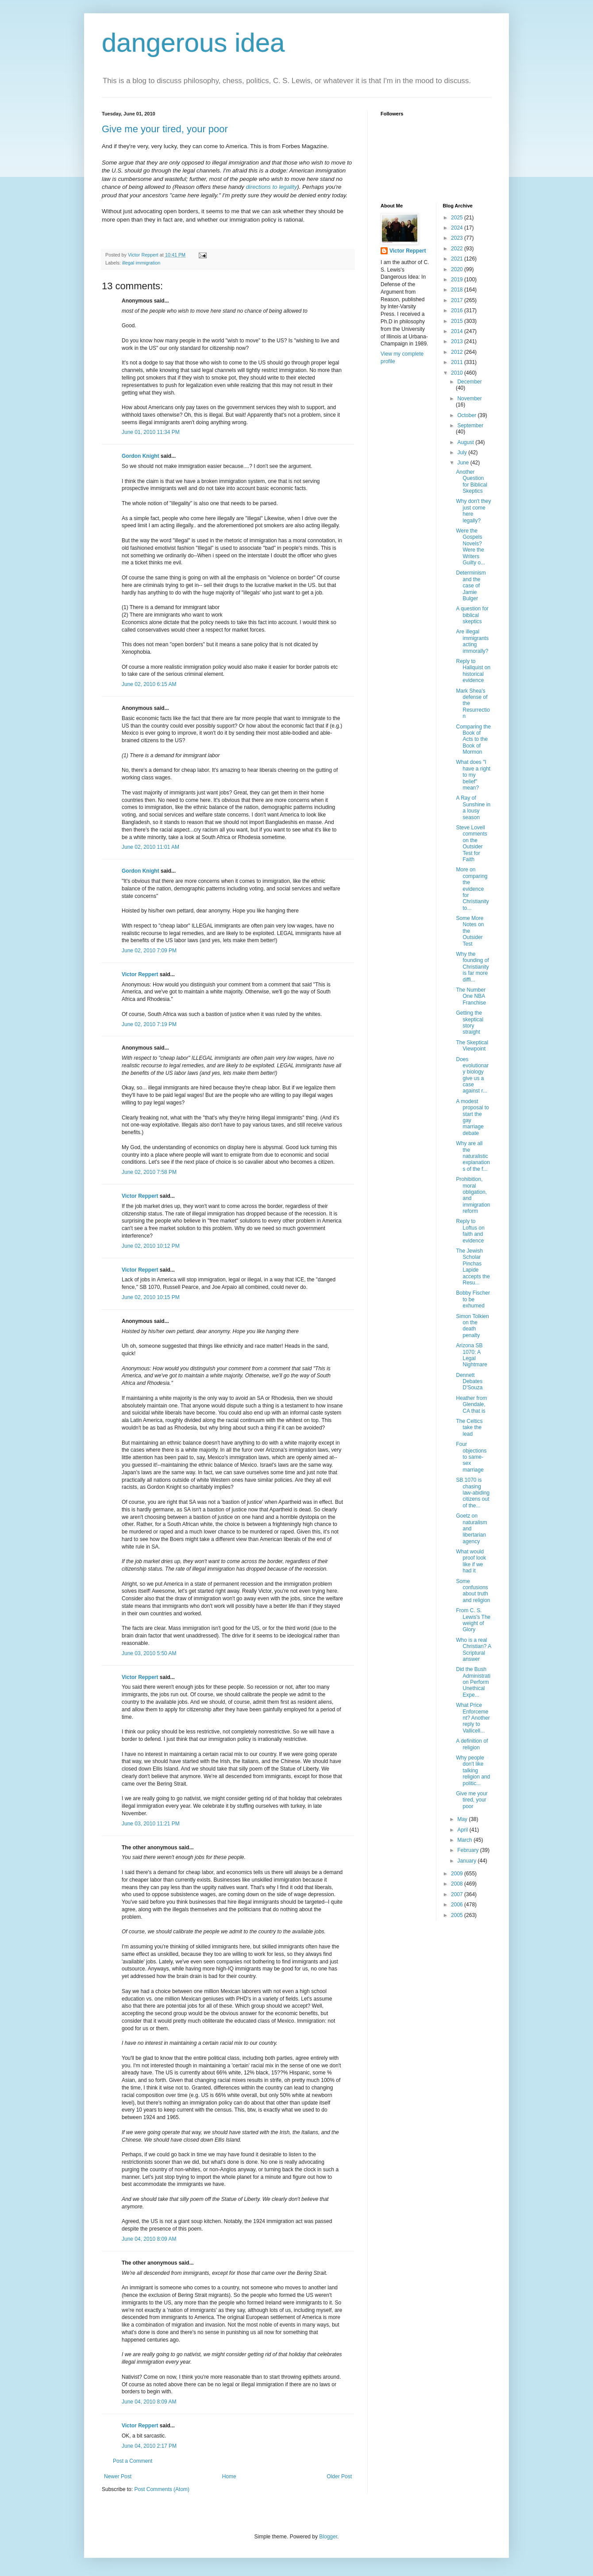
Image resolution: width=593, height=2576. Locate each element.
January (467, 1861)
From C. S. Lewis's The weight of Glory (473, 1620)
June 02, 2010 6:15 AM (149, 684)
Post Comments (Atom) (161, 2489)
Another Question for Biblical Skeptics (471, 481)
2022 (457, 248)
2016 (457, 310)
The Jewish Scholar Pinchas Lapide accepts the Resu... (472, 1267)
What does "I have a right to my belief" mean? (473, 775)
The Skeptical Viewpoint (472, 1045)
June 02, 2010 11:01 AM (150, 847)
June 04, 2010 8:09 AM (149, 2239)
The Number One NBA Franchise (471, 996)
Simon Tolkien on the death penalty (472, 1325)
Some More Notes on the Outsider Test (470, 931)
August (466, 442)
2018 (457, 290)
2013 (457, 341)
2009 (457, 1874)
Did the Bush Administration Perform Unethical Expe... (473, 1682)
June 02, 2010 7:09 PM (149, 950)
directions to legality (271, 187)
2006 (457, 1904)
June (463, 463)
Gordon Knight (140, 456)
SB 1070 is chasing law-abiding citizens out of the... (472, 1493)
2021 (457, 259)
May (463, 1819)
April (463, 1830)
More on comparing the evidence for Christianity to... (472, 888)
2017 (457, 300)
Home (229, 2476)
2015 (457, 321)
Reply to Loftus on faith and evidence (470, 1230)
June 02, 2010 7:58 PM (149, 1172)
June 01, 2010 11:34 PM (151, 432)
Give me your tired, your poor (165, 128)
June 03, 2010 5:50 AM (149, 1653)
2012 (457, 352)
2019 (457, 279)
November (469, 398)
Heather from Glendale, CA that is (471, 1404)
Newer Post (117, 2476)
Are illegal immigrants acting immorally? (472, 641)
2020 (457, 269)
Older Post (339, 2476)
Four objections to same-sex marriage (471, 1457)
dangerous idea (193, 43)
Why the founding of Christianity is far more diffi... (472, 967)
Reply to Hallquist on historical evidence (473, 670)
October (467, 415)
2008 (457, 1884)
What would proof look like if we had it (471, 1561)
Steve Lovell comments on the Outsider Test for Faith (471, 843)
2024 (457, 228)
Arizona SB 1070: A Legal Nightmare (471, 1355)
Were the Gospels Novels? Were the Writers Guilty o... (470, 547)
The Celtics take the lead (469, 1427)
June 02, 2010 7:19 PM (149, 1024)
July (462, 452)
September (470, 425)
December (469, 382)
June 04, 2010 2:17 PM (149, 2446)
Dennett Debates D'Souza (469, 1381)
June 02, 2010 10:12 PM (151, 1246)
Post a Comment (132, 2461)
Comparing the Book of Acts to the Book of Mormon (473, 739)
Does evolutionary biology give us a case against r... (472, 1075)
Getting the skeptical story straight (469, 1022)
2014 (457, 331)
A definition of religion (472, 1744)
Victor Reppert (140, 974)
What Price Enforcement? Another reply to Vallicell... (472, 1718)
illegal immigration (141, 262)
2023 (457, 238)
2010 (457, 373)
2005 (457, 1915)
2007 (457, 1894)
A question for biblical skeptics (472, 615)
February (468, 1850)
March (465, 1840)
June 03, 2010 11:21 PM (151, 1824)
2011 (457, 362)
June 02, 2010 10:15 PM (151, 1297)
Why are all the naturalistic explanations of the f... (472, 1156)
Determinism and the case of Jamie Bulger (470, 586)
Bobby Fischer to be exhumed (473, 1299)
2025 (457, 218)
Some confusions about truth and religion (473, 1590)
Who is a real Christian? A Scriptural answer (473, 1649)
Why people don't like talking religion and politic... (473, 1770)
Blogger (328, 2537)
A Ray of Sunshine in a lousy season (473, 807)
